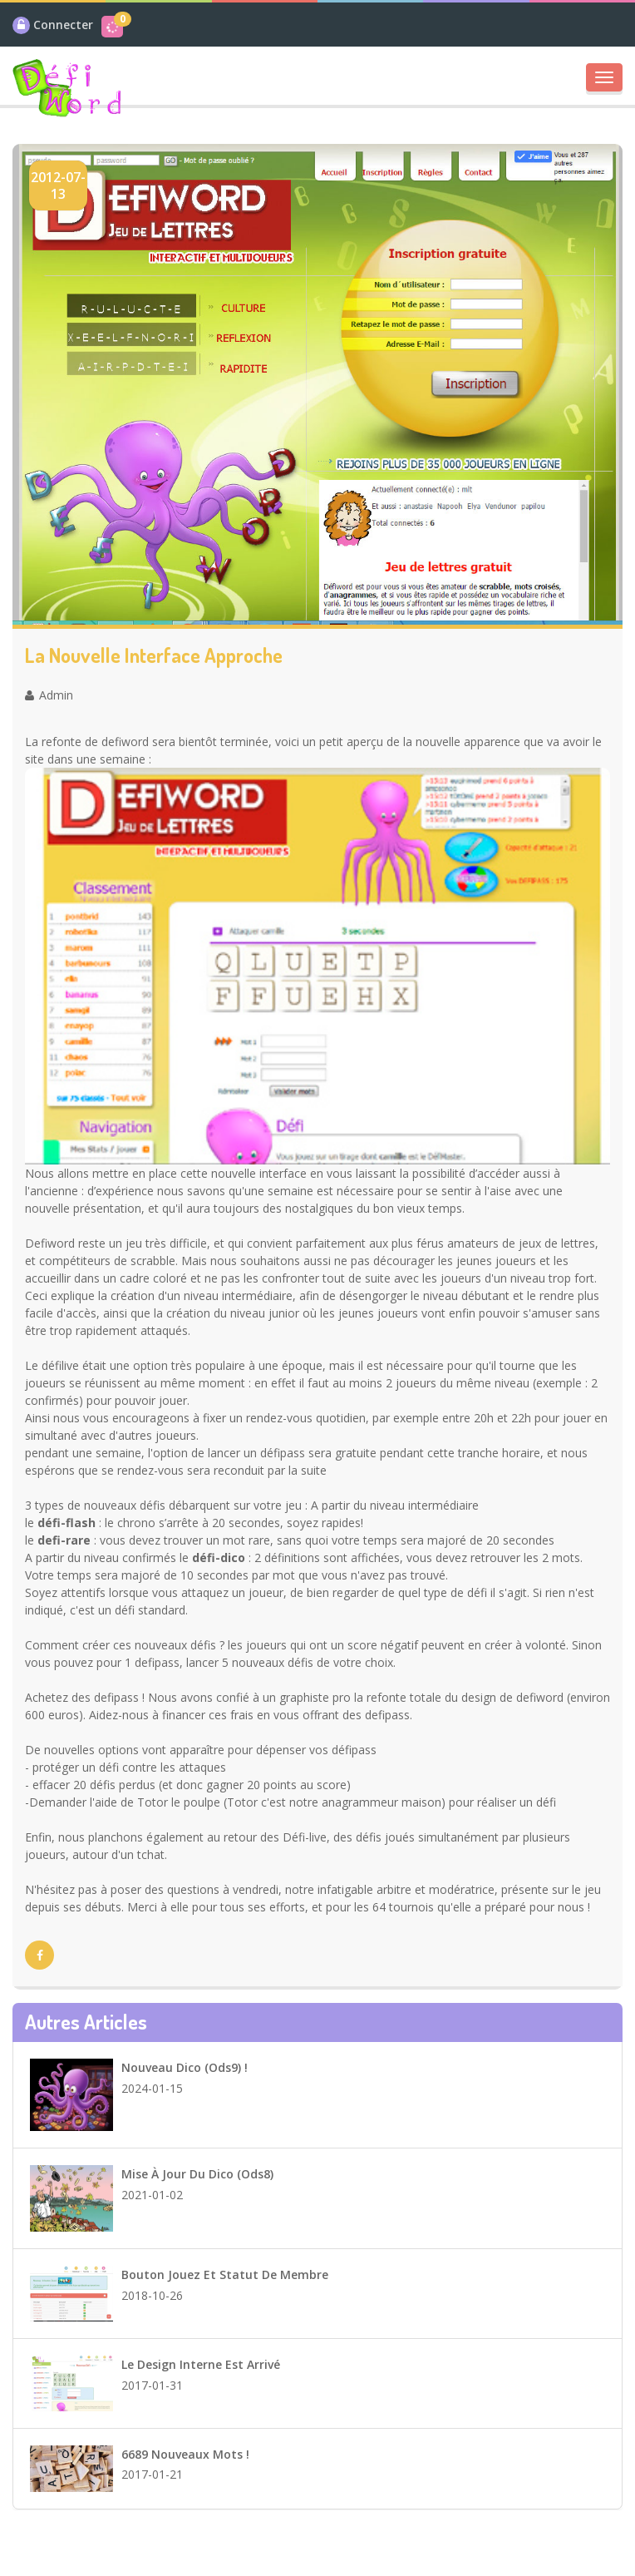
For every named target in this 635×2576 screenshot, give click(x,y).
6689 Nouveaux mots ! (185, 2454)
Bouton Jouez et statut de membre (224, 2274)
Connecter (63, 24)
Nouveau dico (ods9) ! (184, 2067)
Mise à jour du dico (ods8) (197, 2174)
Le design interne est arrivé (200, 2364)
